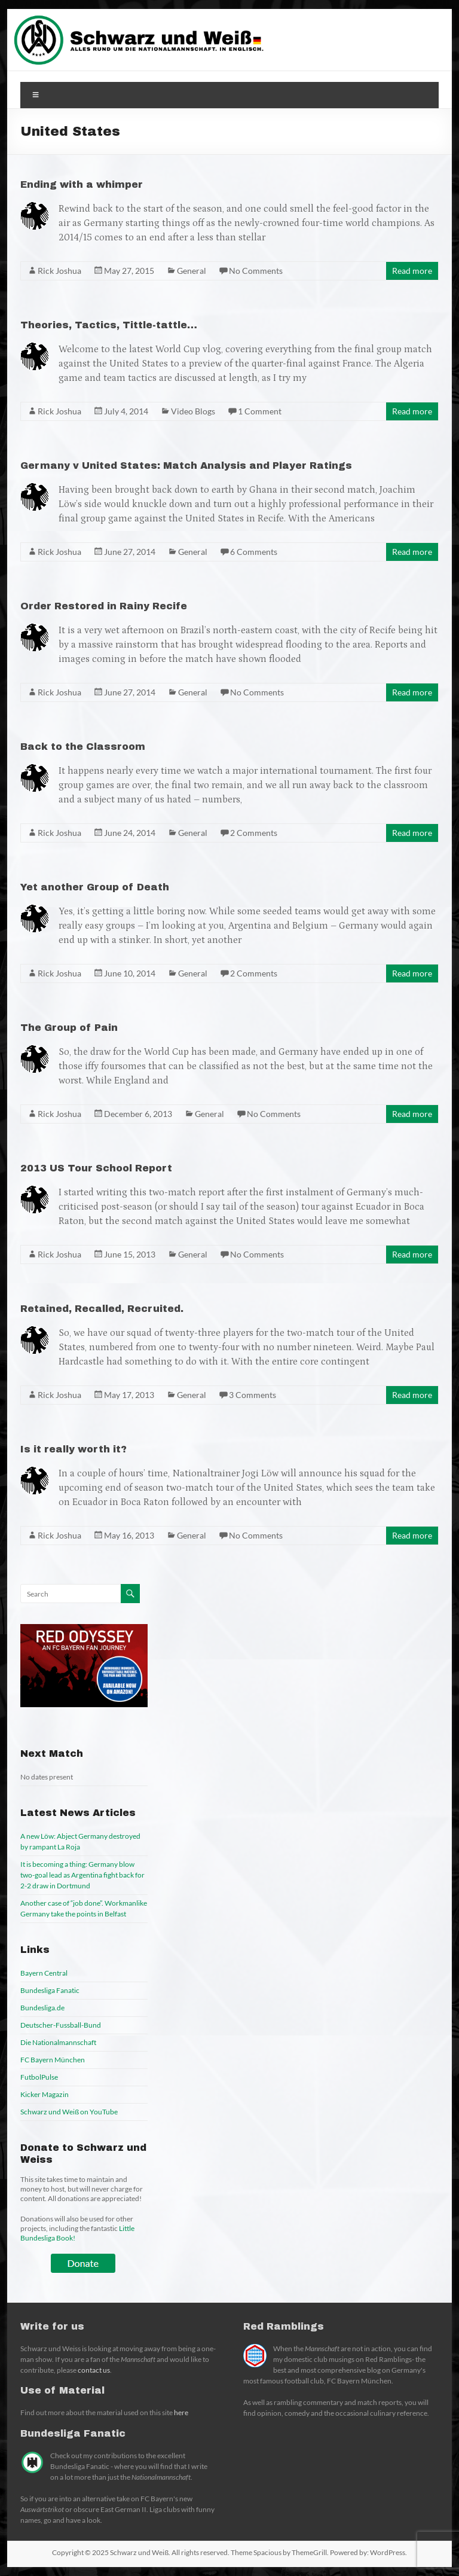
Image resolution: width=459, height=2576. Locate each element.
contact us (94, 2370)
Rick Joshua (59, 270)
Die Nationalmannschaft (58, 2042)
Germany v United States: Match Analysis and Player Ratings (186, 465)
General (191, 270)
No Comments (256, 270)
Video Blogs (193, 411)
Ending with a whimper (81, 184)
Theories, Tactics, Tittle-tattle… (108, 325)
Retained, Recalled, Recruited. (101, 1309)
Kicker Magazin (44, 2094)
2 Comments (253, 833)
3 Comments (252, 1395)
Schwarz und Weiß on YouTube (69, 2111)
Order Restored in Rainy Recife (103, 606)
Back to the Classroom (82, 746)
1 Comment (259, 411)
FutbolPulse (39, 2077)
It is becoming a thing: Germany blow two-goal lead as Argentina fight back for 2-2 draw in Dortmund (82, 1875)
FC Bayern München (52, 2059)
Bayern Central (44, 1972)
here (181, 2412)
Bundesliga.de (42, 2007)
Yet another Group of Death (94, 887)
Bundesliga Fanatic (49, 1990)
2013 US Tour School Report (96, 1168)
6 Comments (253, 552)
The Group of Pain (69, 1028)
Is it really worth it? (73, 1449)
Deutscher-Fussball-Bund (60, 2024)
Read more (412, 270)
